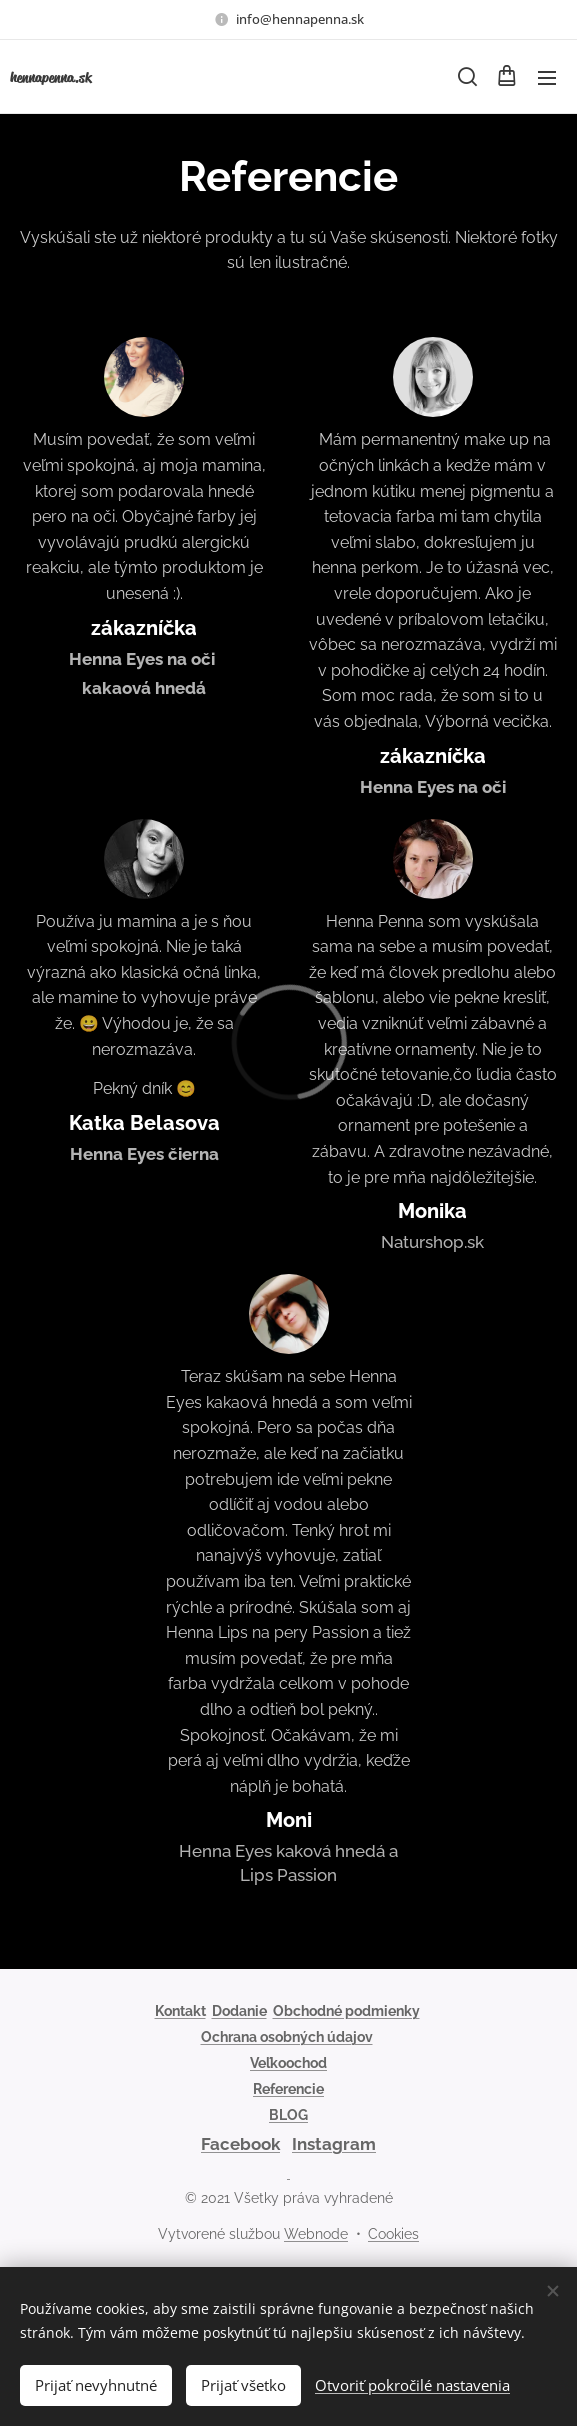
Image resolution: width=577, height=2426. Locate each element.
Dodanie (239, 2011)
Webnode (316, 2234)
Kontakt (180, 2011)
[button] (466, 77)
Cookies (393, 2234)
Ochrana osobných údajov (287, 2037)
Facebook (240, 2144)
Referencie (288, 2089)
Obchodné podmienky (346, 2011)
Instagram (334, 2144)
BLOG (288, 2115)
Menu (547, 78)
